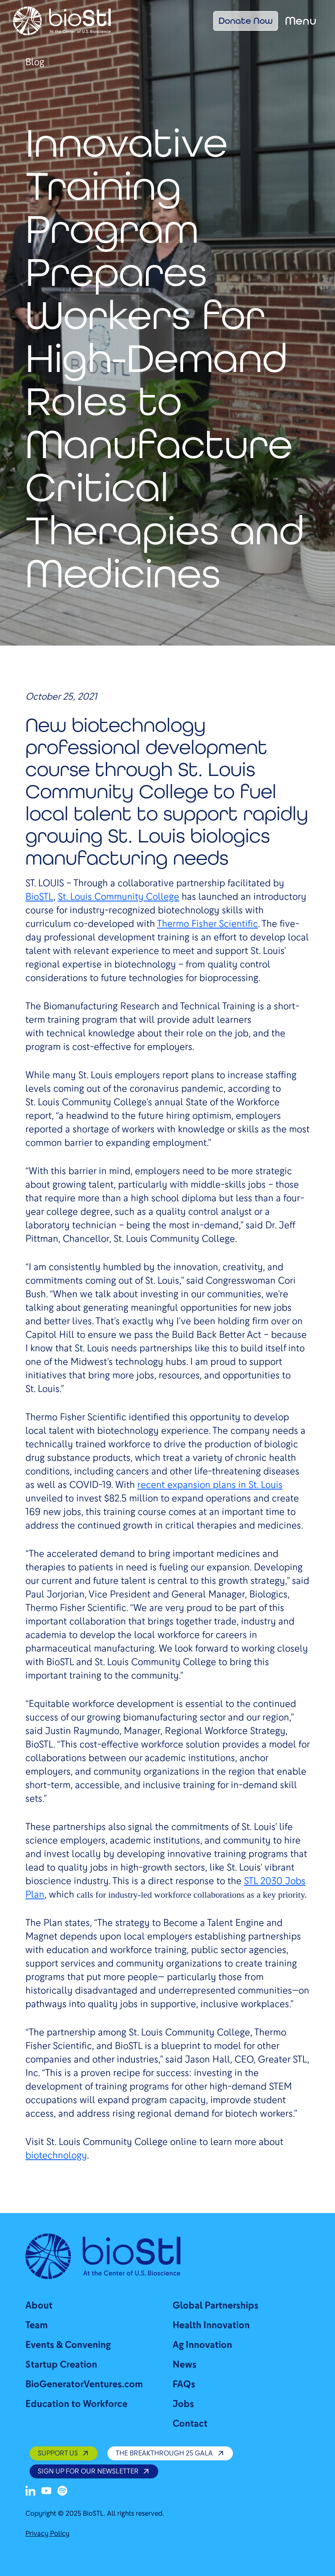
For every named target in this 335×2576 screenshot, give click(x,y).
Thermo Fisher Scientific (207, 923)
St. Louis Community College (118, 896)
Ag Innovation (202, 2345)
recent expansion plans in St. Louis (210, 1484)
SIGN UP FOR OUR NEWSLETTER (94, 2471)
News (184, 2365)
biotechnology (56, 2155)
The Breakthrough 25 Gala (170, 2453)
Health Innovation (211, 2325)
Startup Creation (61, 2365)
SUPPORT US (63, 2453)
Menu (301, 20)
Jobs (183, 2404)
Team (36, 2325)
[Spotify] (62, 2491)
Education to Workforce (76, 2404)
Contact (190, 2424)
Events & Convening (68, 2345)
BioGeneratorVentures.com (84, 2384)
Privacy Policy (47, 2533)
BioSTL (39, 896)
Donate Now (246, 20)
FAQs (184, 2384)
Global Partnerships (215, 2305)
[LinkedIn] (30, 2491)
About (38, 2305)
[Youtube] (46, 2491)
